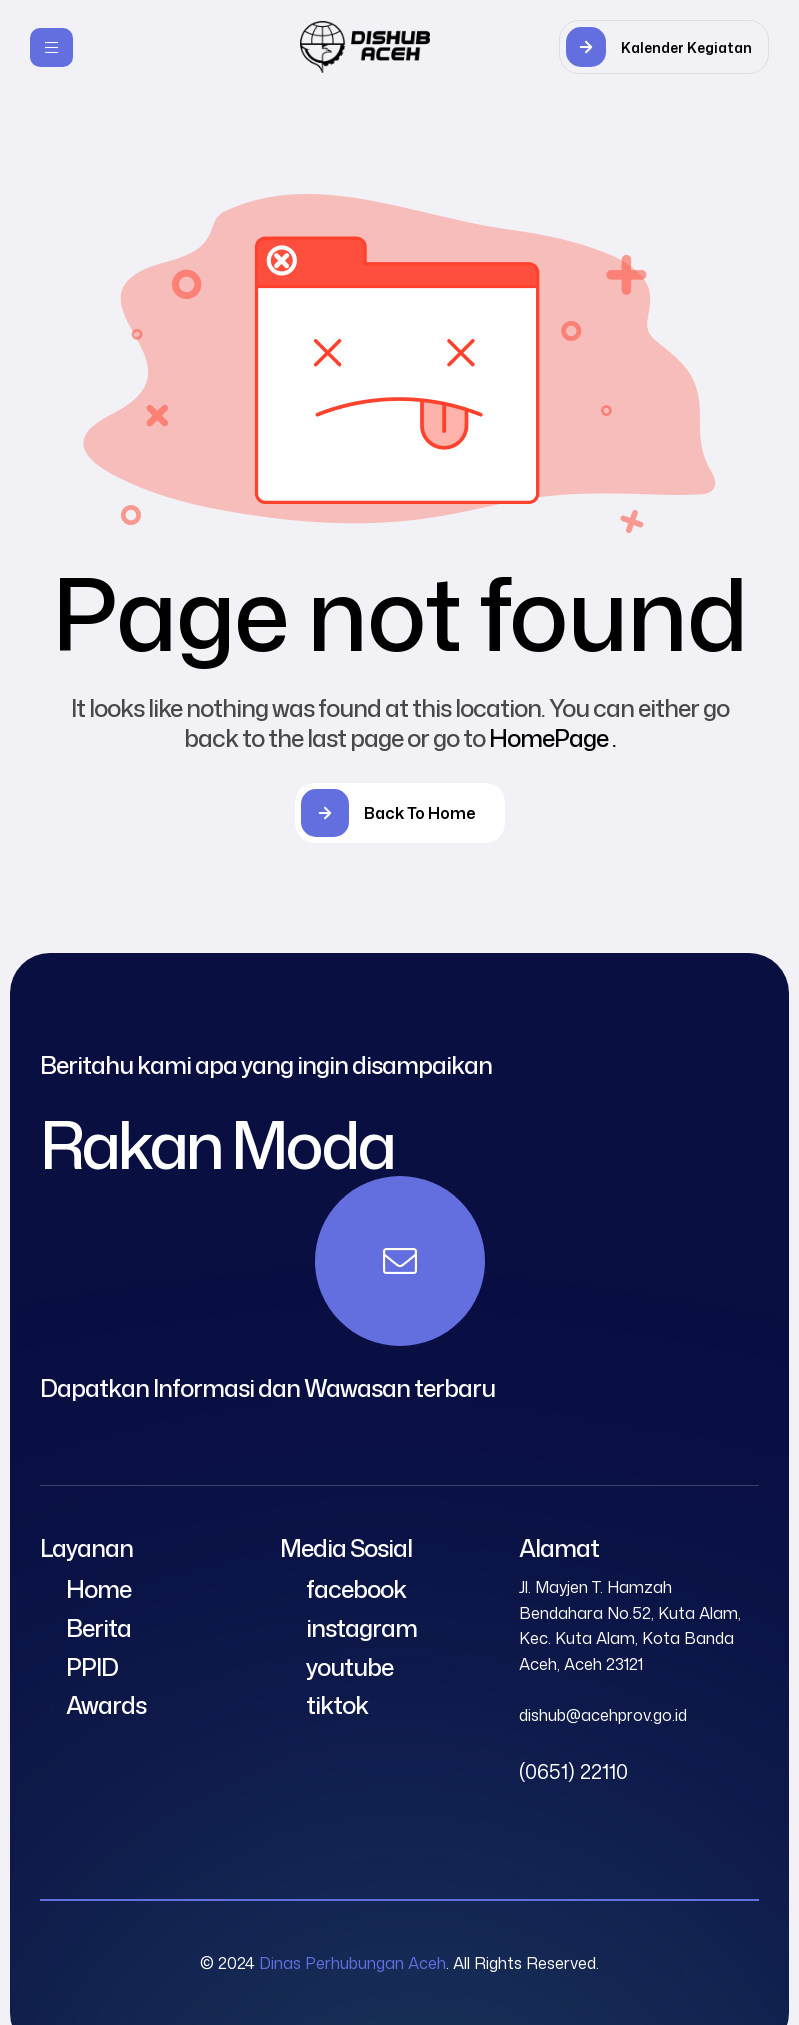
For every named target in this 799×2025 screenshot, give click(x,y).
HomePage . (552, 738)
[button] (664, 47)
